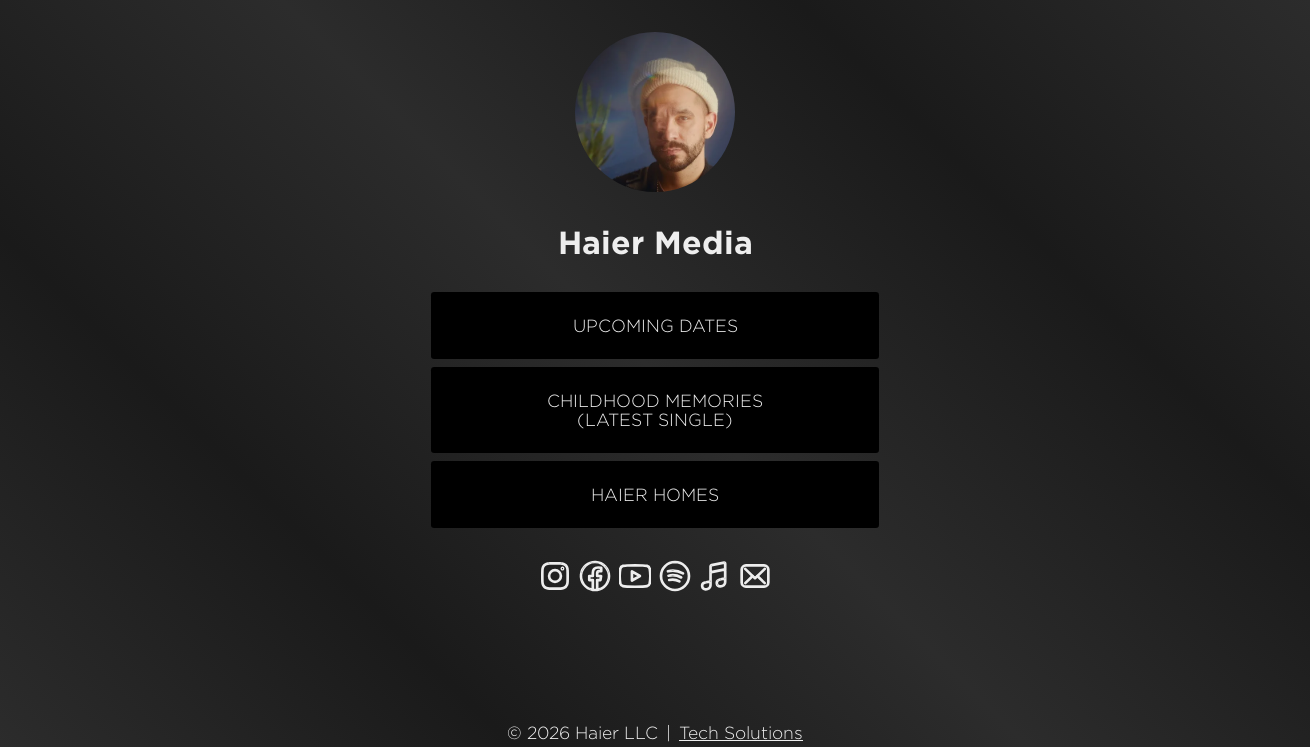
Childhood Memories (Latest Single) (655, 410)
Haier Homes (655, 494)
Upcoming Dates (655, 325)
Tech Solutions (741, 727)
